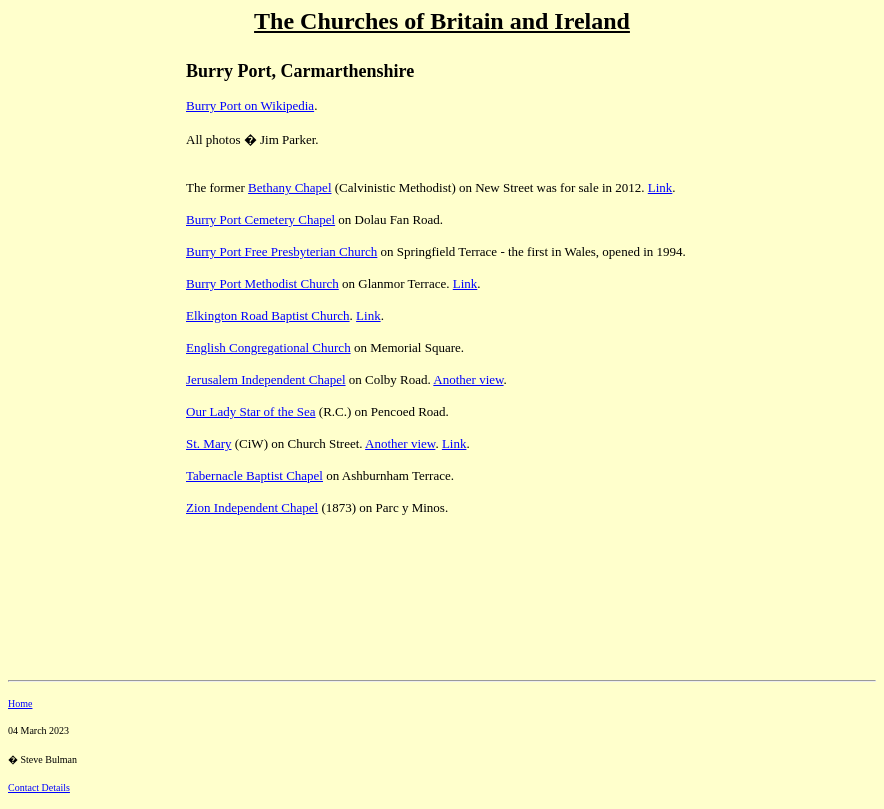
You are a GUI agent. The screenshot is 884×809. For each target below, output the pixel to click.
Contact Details (39, 787)
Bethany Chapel (289, 187)
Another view (468, 379)
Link (660, 187)
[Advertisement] (78, 181)
